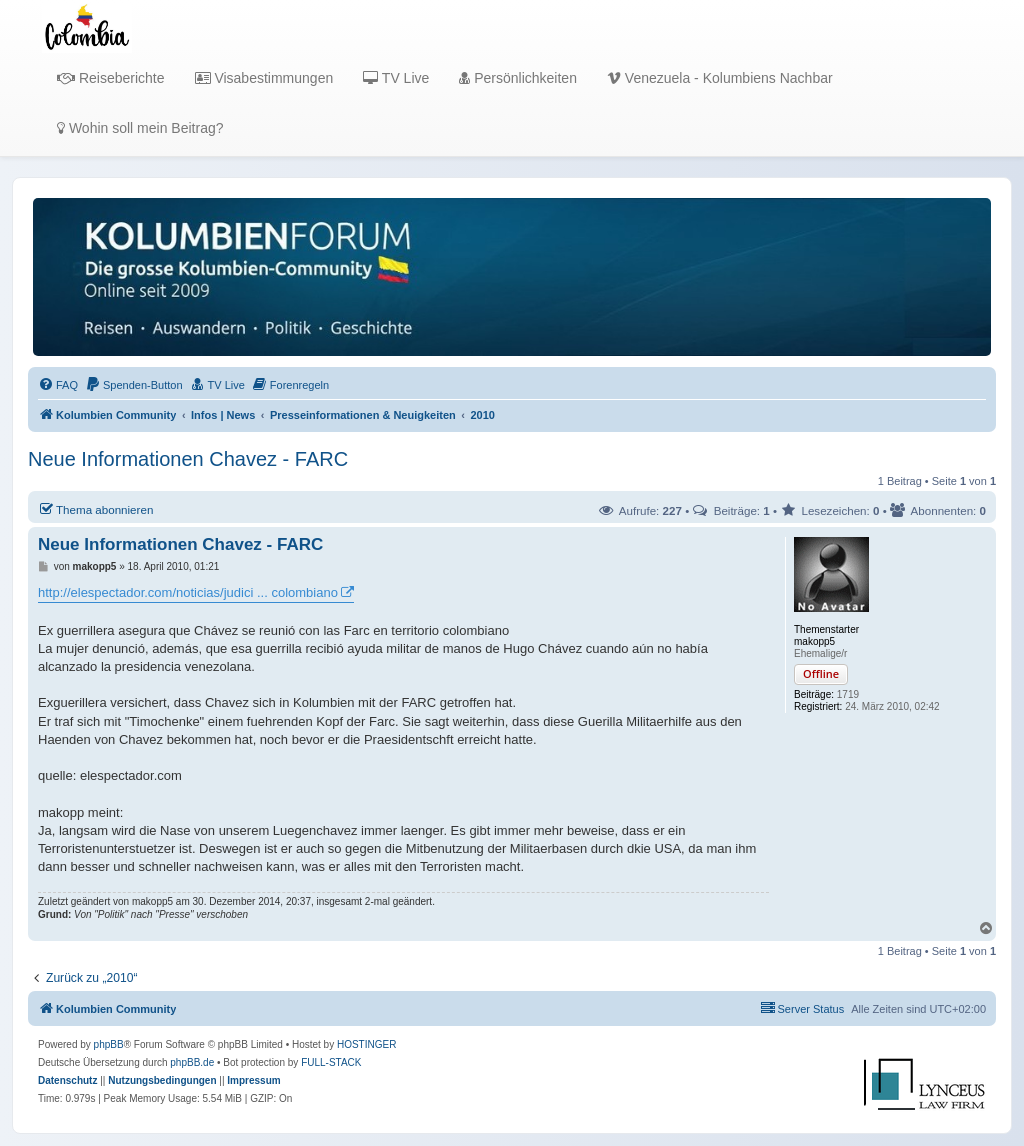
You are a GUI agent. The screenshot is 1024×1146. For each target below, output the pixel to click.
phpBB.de (192, 1062)
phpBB (109, 1044)
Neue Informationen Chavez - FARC (188, 459)
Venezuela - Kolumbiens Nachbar (720, 78)
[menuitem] (58, 385)
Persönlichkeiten (518, 78)
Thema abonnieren (95, 509)
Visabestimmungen (264, 78)
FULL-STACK (331, 1062)
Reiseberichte (111, 78)
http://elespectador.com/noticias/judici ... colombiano (188, 592)
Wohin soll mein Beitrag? (140, 128)
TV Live (396, 78)
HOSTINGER (366, 1044)
